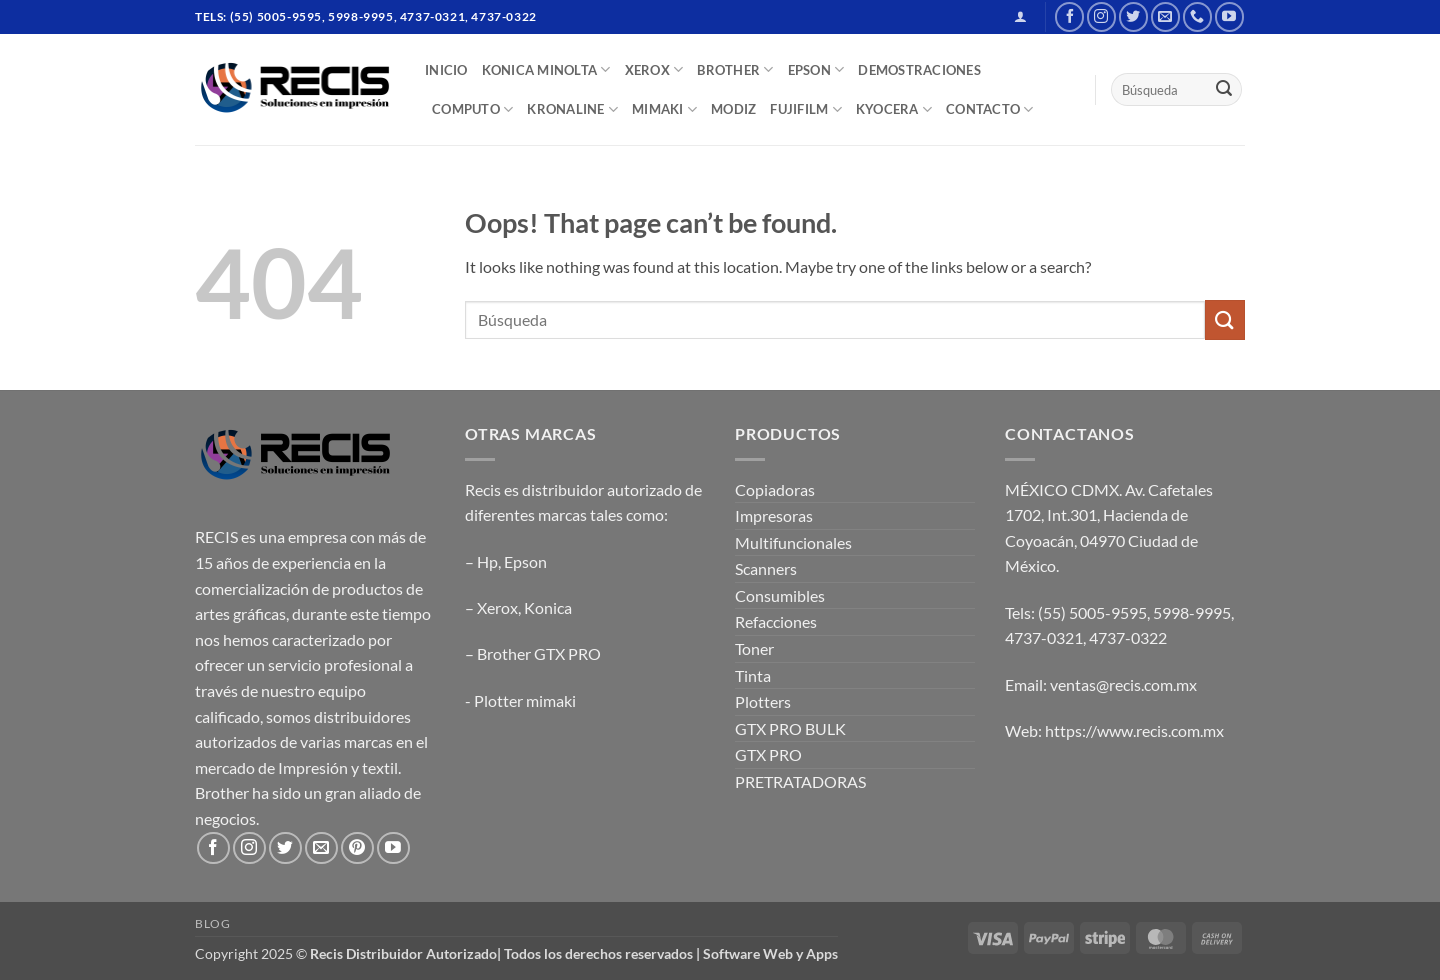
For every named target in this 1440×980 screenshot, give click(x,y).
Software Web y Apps (770, 953)
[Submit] (1224, 90)
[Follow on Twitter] (1133, 16)
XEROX (654, 69)
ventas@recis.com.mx (1123, 684)
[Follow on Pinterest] (357, 848)
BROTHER (735, 69)
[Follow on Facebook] (1069, 16)
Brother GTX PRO (539, 653)
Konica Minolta (546, 69)
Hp (487, 561)
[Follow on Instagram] (1101, 16)
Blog (212, 923)
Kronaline (572, 109)
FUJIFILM (806, 109)
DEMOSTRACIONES (919, 70)
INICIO (446, 70)
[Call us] (1197, 16)
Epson (525, 561)
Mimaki (664, 109)
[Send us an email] (1165, 16)
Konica (548, 607)
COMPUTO (472, 109)
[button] (1020, 16)
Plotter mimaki (525, 700)
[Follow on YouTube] (1229, 16)
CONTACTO (990, 109)
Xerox (497, 607)
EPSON (816, 69)
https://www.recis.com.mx (1134, 730)
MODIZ (733, 109)
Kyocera (894, 109)
